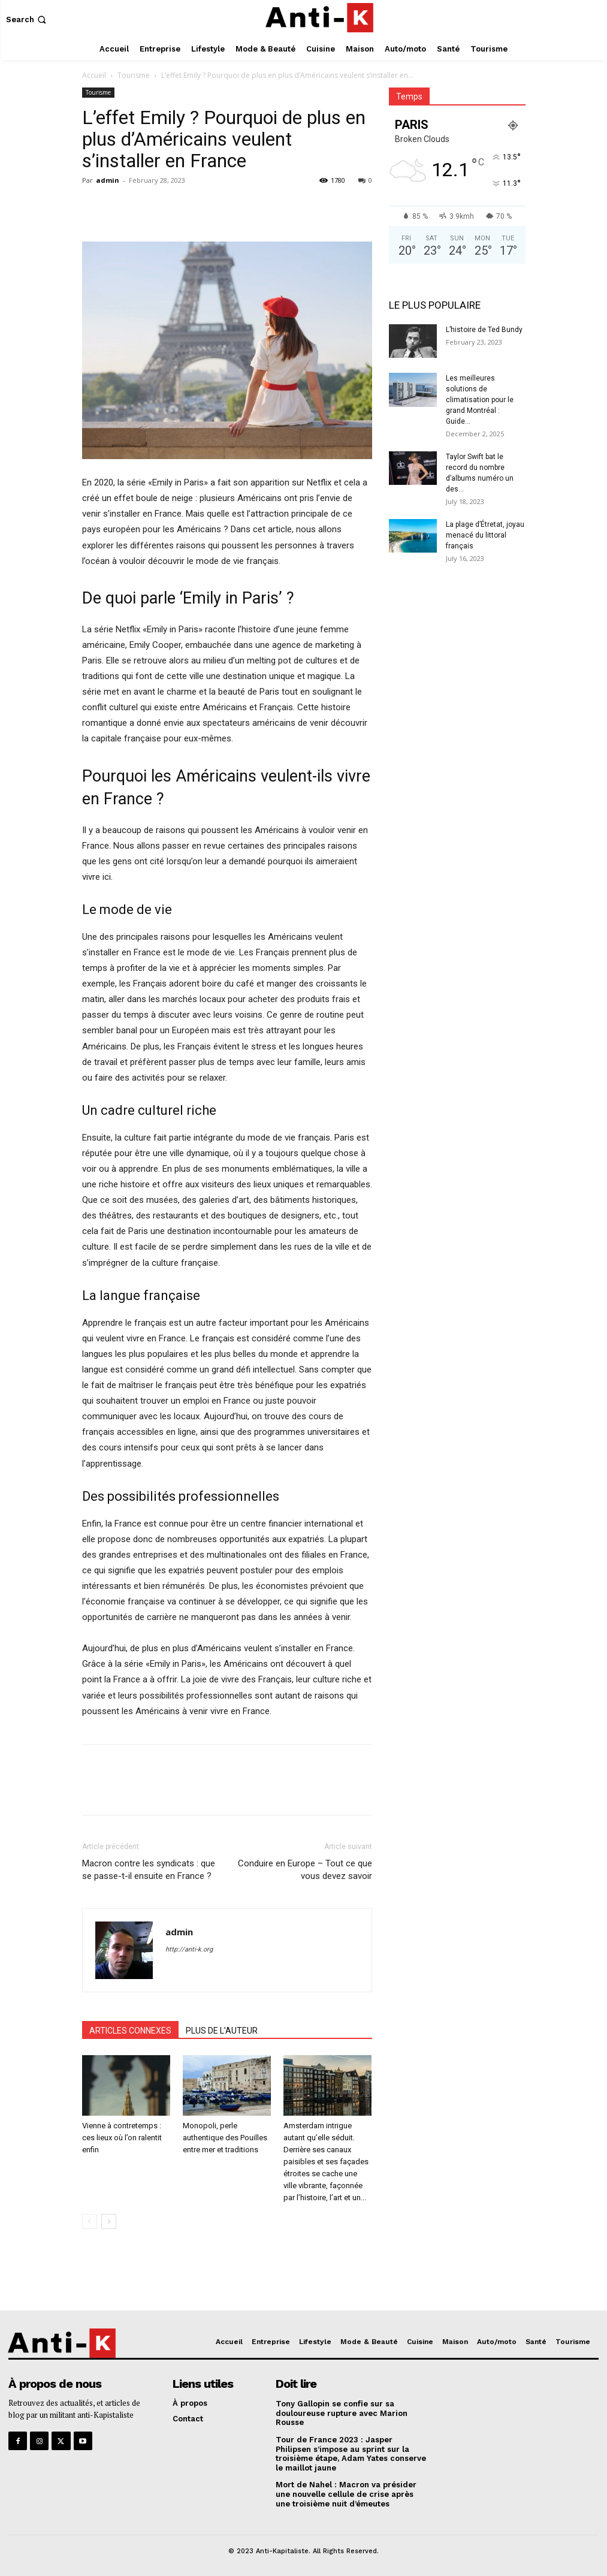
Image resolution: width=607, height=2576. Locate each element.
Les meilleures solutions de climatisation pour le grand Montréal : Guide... (480, 400)
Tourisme (133, 75)
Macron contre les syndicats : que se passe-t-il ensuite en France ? (148, 1869)
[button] (27, 19)
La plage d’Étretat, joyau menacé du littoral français (485, 535)
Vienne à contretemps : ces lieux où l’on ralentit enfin (122, 2137)
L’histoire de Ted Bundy (484, 329)
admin (107, 180)
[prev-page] (89, 2221)
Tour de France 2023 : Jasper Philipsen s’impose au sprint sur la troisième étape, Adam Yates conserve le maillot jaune (351, 2453)
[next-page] (108, 2221)
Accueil (94, 75)
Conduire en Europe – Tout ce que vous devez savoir (305, 1869)
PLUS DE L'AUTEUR (222, 2030)
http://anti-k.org (189, 1949)
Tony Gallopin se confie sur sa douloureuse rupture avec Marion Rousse (341, 2413)
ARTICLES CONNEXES (130, 2030)
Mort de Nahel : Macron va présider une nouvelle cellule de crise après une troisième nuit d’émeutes (346, 2494)
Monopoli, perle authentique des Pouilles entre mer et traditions (225, 2137)
